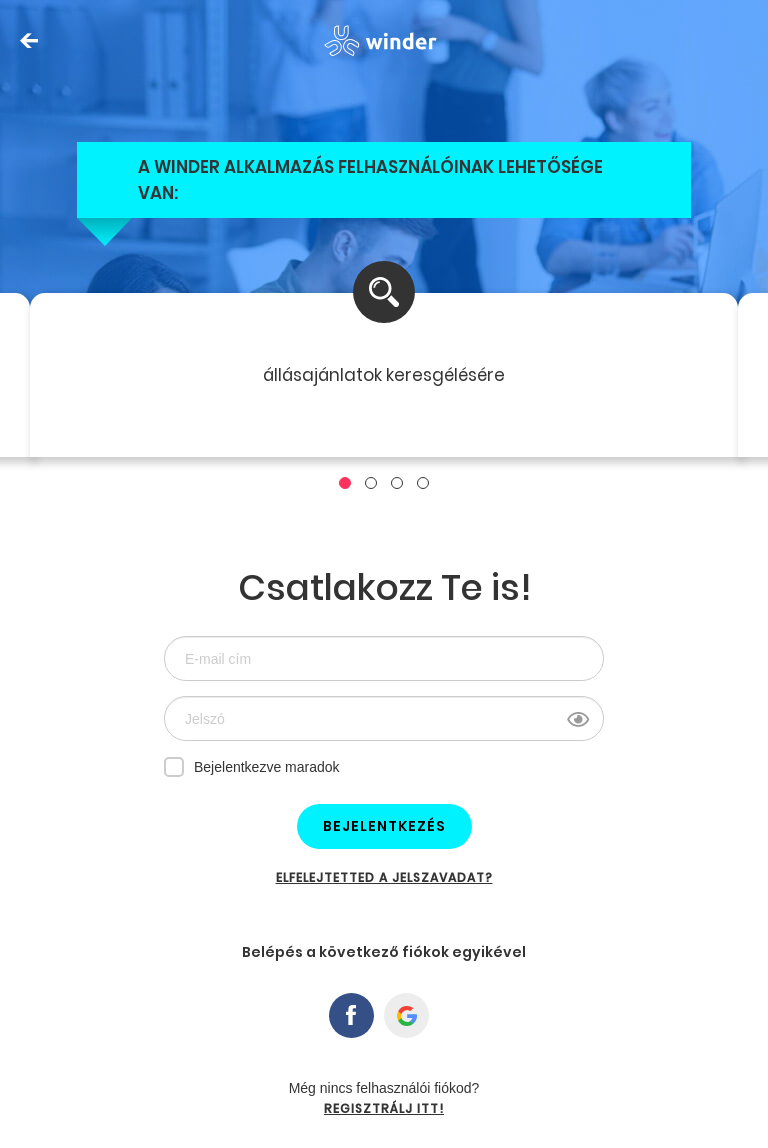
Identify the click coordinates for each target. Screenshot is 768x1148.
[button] (345, 483)
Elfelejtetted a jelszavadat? (384, 877)
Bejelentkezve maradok (252, 766)
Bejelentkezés (384, 826)
